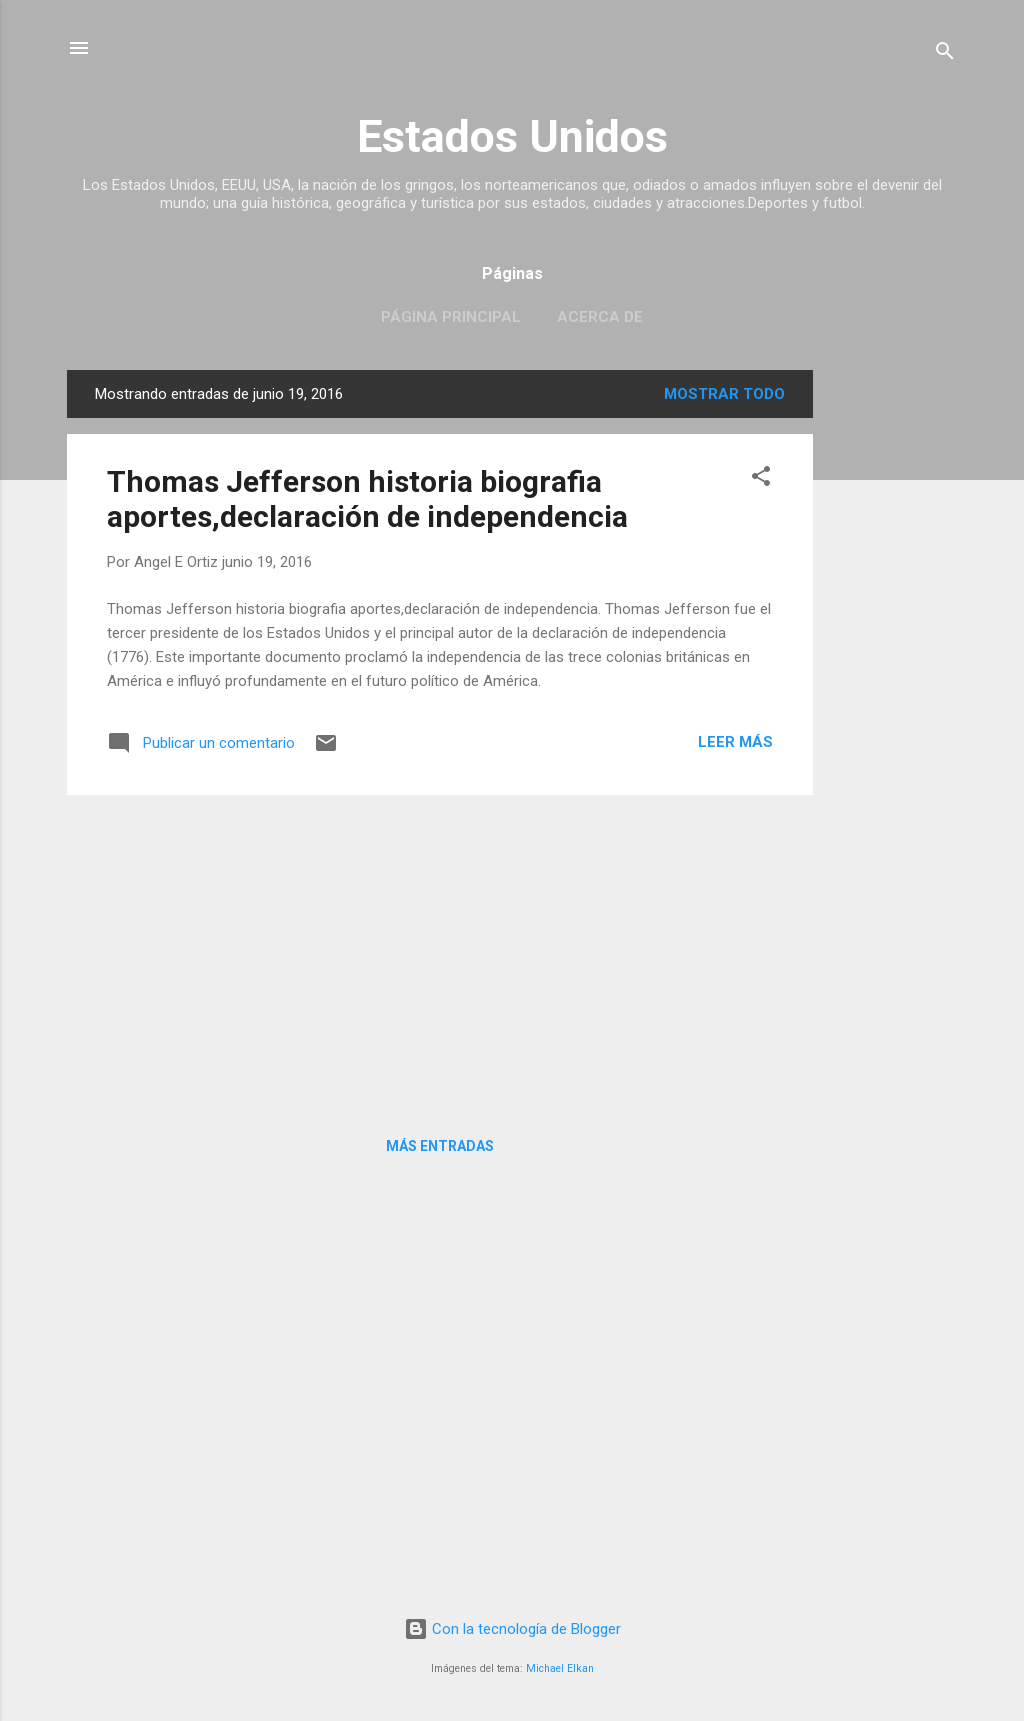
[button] (761, 479)
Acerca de (600, 317)
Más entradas (440, 1146)
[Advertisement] (893, 670)
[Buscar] (945, 54)
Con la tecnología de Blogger (512, 1629)
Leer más (735, 742)
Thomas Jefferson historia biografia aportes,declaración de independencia (367, 499)
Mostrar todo (724, 394)
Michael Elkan (560, 1668)
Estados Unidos (512, 136)
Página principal (451, 317)
